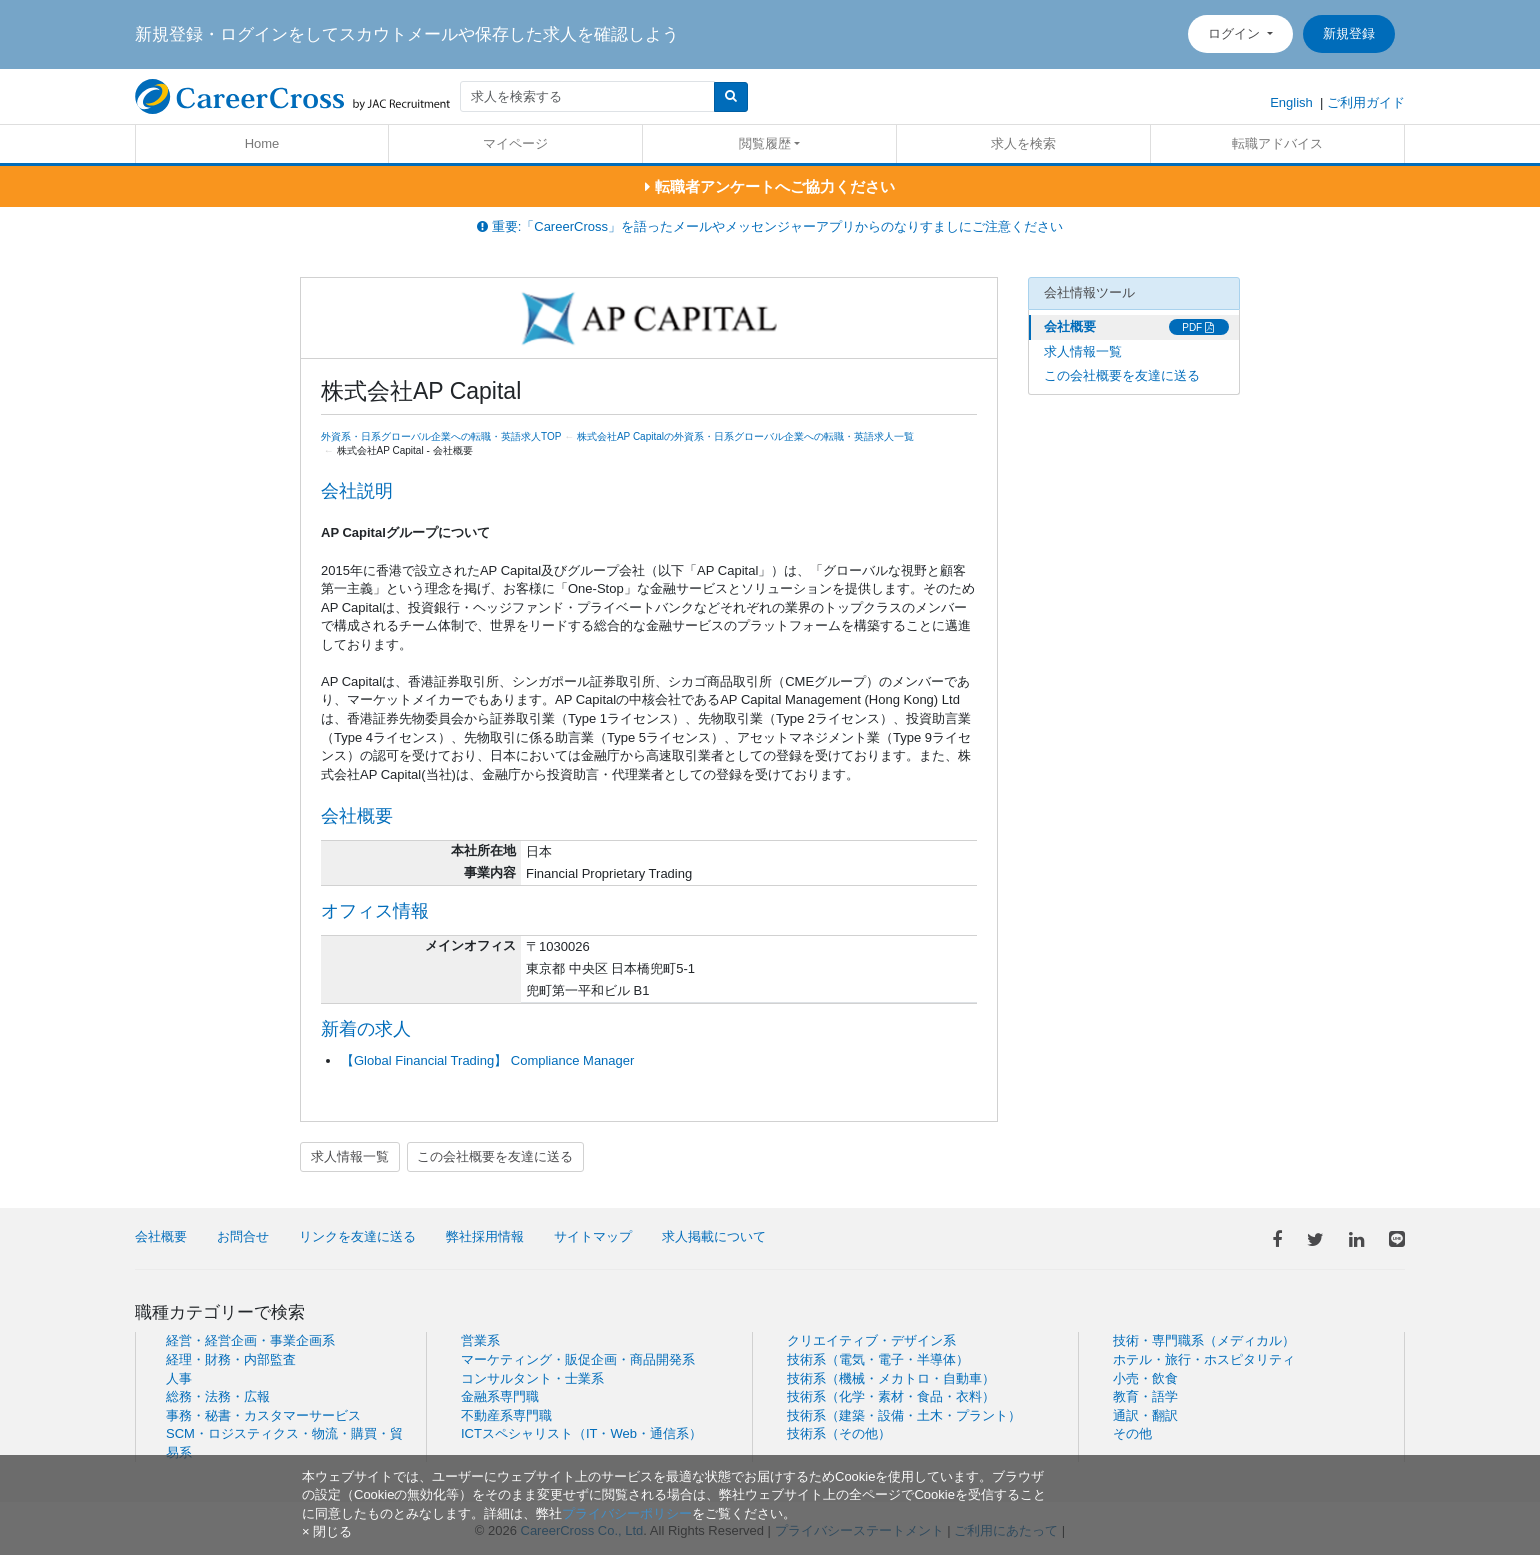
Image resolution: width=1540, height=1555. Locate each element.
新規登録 (1349, 33)
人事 (179, 1378)
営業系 (480, 1340)
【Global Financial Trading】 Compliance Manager (487, 1060)
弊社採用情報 (485, 1236)
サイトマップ (593, 1236)
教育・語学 (1145, 1396)
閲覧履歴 (765, 143)
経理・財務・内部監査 (231, 1359)
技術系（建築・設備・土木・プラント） (904, 1415)
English (1291, 102)
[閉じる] (327, 1531)
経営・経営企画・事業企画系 (250, 1340)
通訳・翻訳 (1145, 1415)
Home (262, 143)
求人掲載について (714, 1236)
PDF (1198, 327)
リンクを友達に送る (357, 1236)
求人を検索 (1023, 143)
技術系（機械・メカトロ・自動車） (891, 1378)
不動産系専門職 (506, 1415)
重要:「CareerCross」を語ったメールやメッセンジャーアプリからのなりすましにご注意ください (770, 226)
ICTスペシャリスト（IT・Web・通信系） (581, 1433)
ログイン (1236, 33)
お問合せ (243, 1236)
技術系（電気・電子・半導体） (878, 1359)
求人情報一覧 (350, 1156)
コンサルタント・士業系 (532, 1378)
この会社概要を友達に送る (495, 1156)
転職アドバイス (1277, 143)
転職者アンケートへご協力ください (769, 186)
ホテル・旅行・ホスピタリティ (1204, 1359)
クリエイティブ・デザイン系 (871, 1340)
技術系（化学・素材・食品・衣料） (891, 1396)
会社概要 (1070, 326)
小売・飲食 (1145, 1378)
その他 (1132, 1433)
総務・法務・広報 (218, 1396)
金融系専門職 (500, 1396)
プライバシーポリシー (627, 1513)
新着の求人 (366, 1029)
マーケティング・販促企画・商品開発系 (578, 1359)
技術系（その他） (839, 1433)
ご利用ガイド (1366, 102)
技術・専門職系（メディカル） (1204, 1340)
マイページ (515, 143)
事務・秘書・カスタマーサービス (263, 1415)
